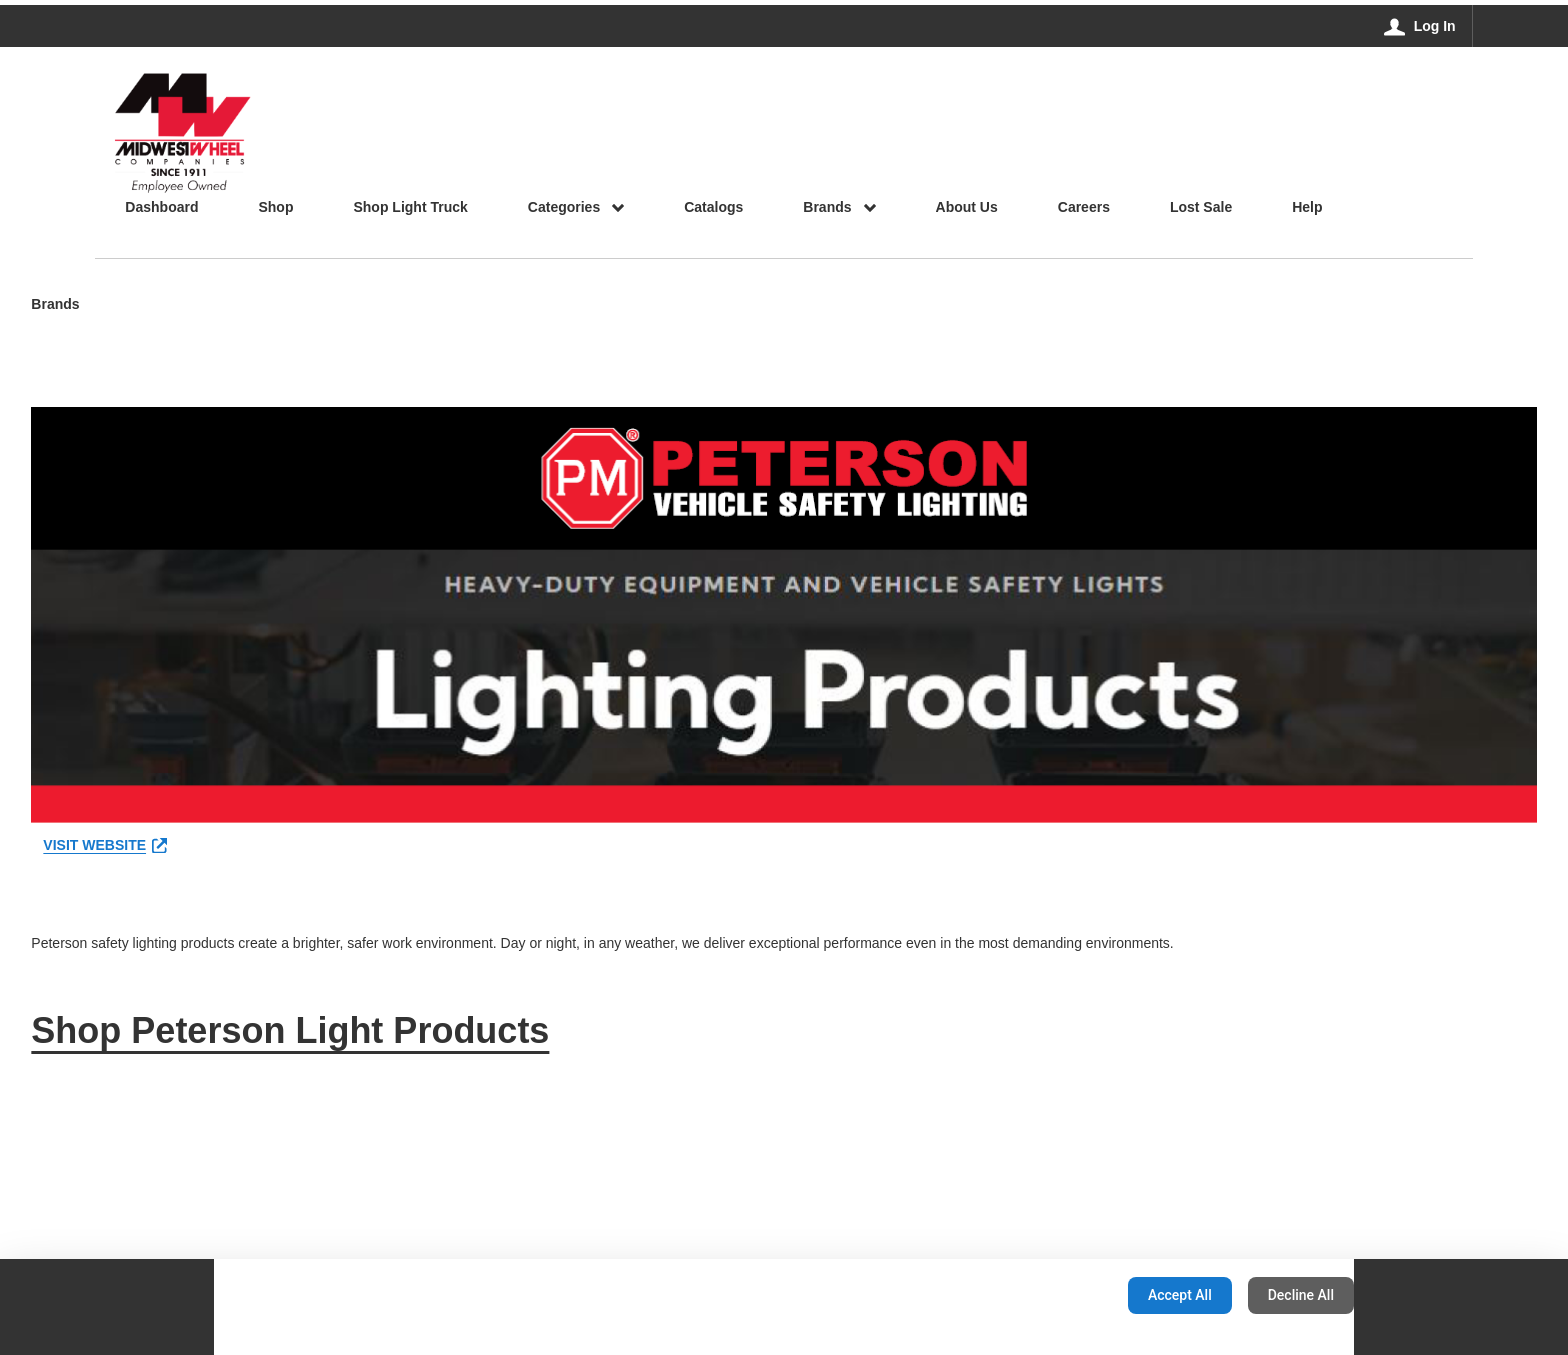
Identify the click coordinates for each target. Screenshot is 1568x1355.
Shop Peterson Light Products (290, 1030)
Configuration (1049, 1295)
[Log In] (1420, 26)
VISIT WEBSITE (105, 845)
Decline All (1301, 1295)
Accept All (1180, 1295)
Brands (55, 305)
